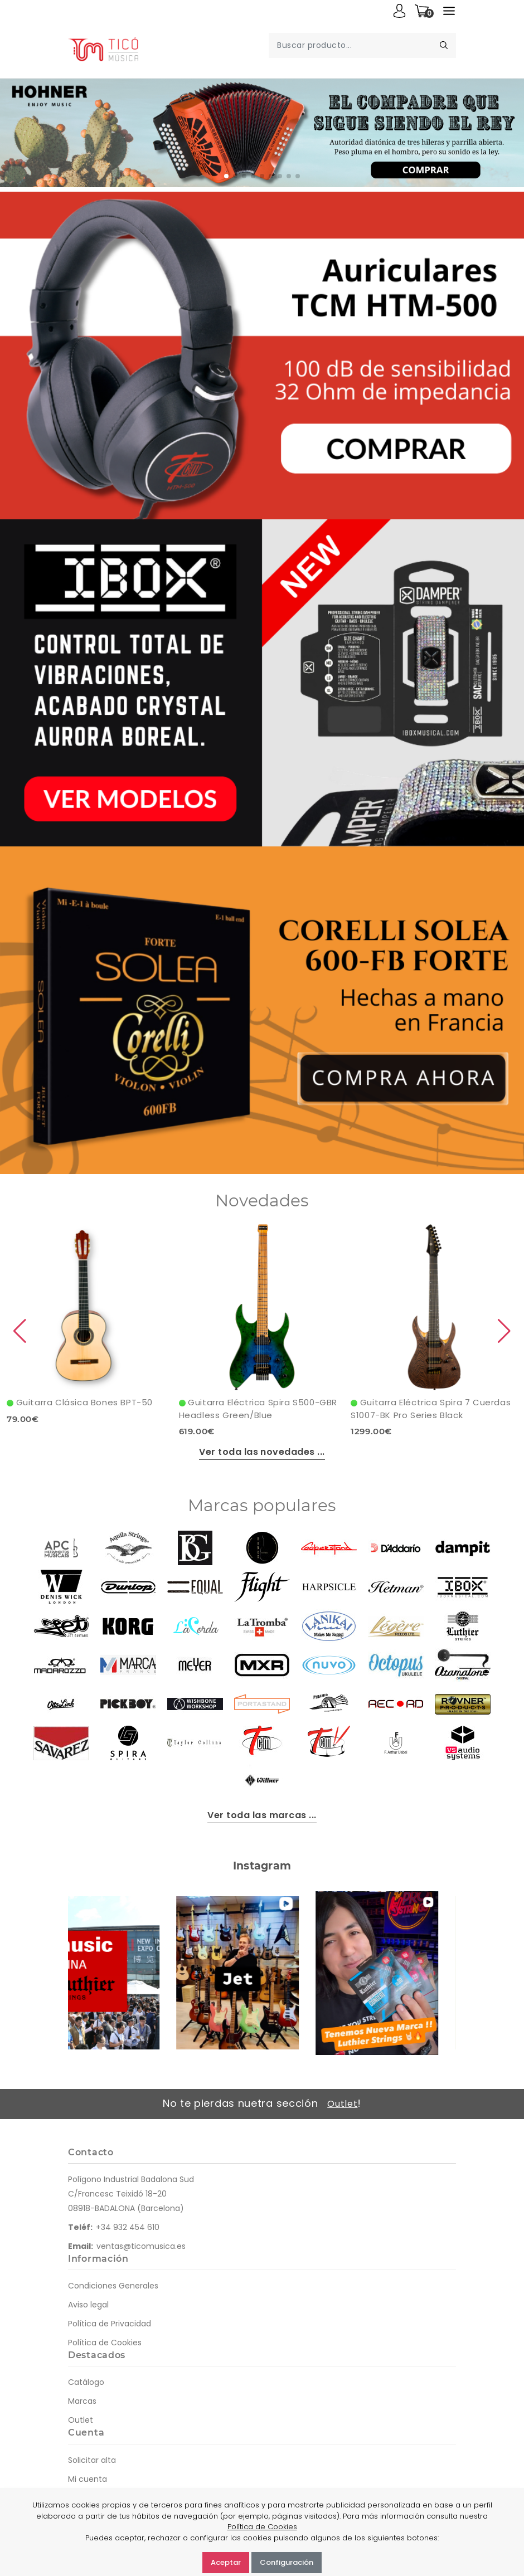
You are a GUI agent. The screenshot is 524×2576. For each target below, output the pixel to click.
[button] (226, 176)
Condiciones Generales (113, 2285)
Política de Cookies (105, 2342)
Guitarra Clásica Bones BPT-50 (80, 1402)
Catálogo (86, 2382)
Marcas (82, 2401)
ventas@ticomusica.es (141, 2246)
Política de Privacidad (109, 2323)
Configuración (286, 2562)
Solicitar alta (92, 2460)
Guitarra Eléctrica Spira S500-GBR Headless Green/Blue (258, 1408)
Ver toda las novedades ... (261, 1451)
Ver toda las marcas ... (261, 1815)
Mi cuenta (87, 2479)
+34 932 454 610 (127, 2227)
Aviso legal (88, 2304)
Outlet (342, 2103)
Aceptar (226, 2562)
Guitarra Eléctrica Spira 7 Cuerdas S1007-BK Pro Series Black (431, 1408)
